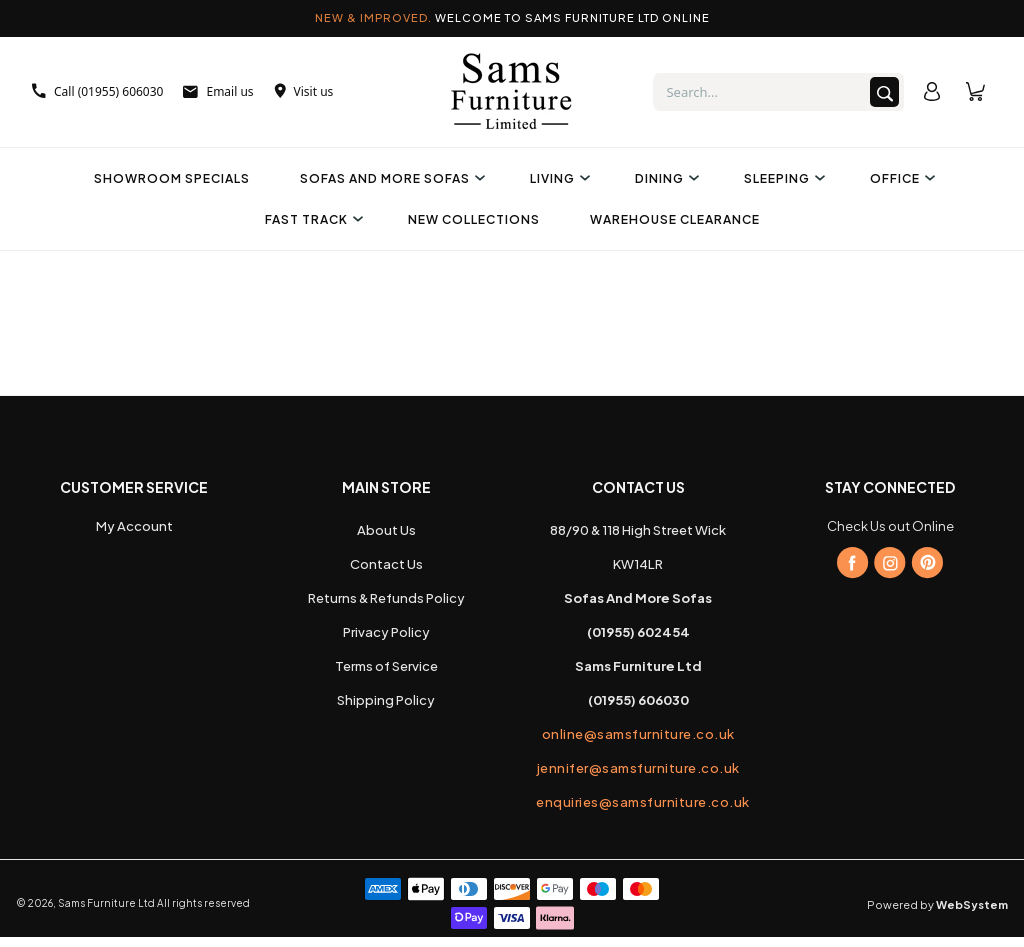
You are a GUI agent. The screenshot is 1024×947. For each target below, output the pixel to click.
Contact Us (386, 564)
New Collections (474, 219)
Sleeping (782, 178)
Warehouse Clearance (675, 219)
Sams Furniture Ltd (106, 903)
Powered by (937, 904)
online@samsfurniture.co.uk (638, 734)
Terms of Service (386, 666)
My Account (134, 526)
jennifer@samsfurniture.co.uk (638, 768)
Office (900, 178)
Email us (218, 91)
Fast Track (311, 219)
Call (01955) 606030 (97, 91)
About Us (386, 530)
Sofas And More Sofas (390, 178)
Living (557, 178)
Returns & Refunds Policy (386, 598)
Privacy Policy (386, 632)
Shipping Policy (386, 700)
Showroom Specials (172, 178)
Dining (664, 178)
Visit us (304, 91)
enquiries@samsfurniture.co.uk (638, 802)
